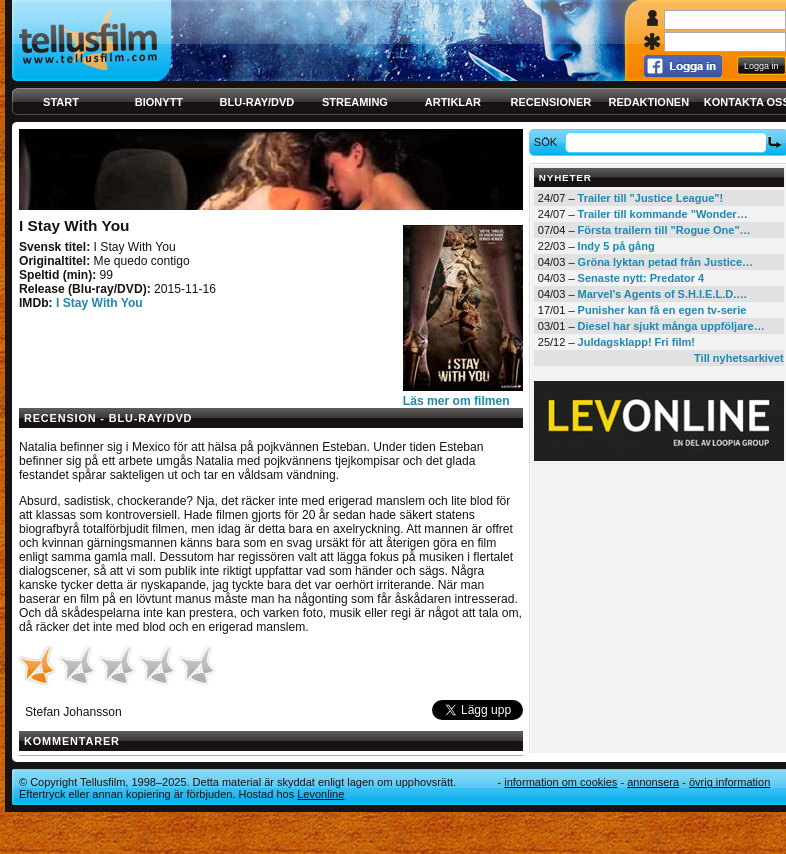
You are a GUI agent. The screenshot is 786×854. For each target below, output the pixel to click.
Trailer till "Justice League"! (651, 198)
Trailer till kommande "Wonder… (663, 214)
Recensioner (550, 102)
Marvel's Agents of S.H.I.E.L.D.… (663, 294)
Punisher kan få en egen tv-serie (662, 310)
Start (61, 102)
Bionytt (159, 102)
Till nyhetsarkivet (739, 358)
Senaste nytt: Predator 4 (641, 278)
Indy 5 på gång (616, 246)
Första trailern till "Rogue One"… (664, 230)
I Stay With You (99, 303)
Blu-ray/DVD (257, 102)
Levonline (320, 794)
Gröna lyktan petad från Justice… (665, 262)
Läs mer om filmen (456, 401)
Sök (548, 142)
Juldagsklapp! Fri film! (636, 342)
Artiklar (453, 102)
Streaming (355, 102)
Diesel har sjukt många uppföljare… (671, 326)
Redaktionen (648, 102)
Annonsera (653, 782)
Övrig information (729, 782)
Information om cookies (560, 782)
